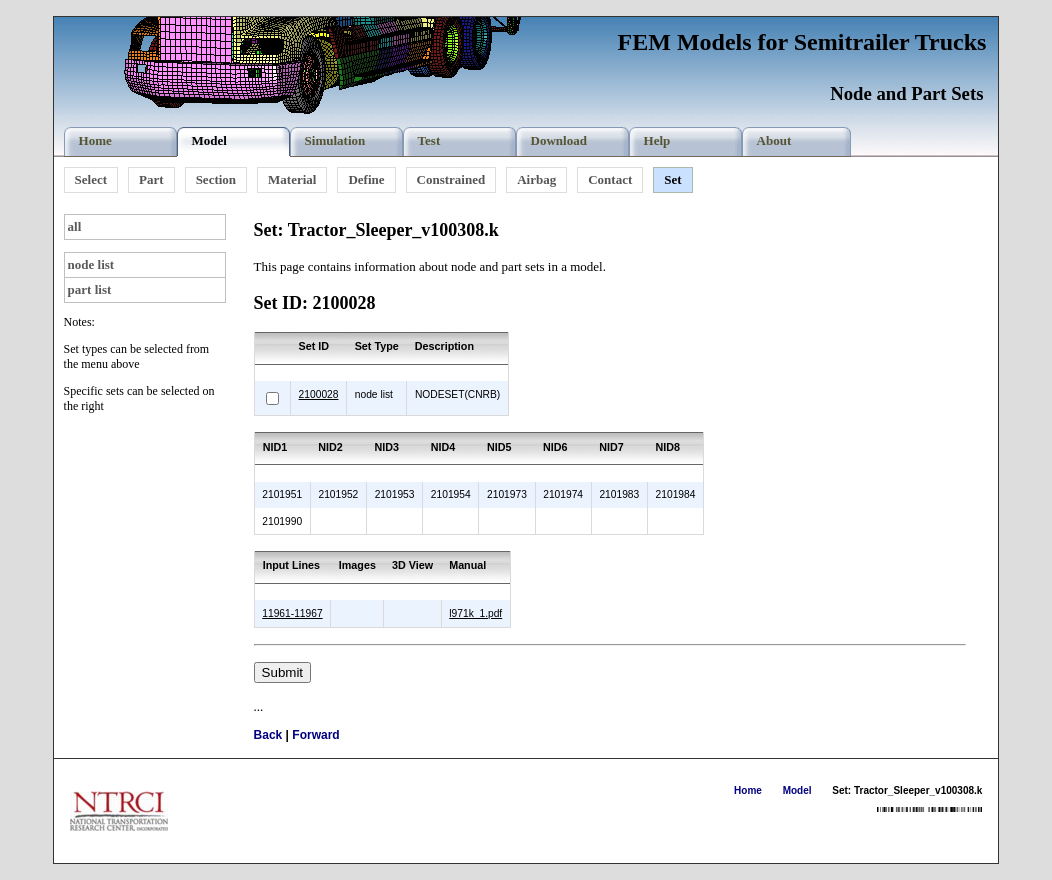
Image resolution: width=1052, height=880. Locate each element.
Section (216, 179)
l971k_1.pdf (475, 613)
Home (748, 790)
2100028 (319, 394)
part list (90, 289)
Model (797, 790)
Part (151, 179)
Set (672, 179)
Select (91, 179)
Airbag (536, 179)
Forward (315, 735)
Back (268, 735)
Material (292, 179)
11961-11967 (292, 613)
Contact (610, 179)
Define (366, 179)
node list (91, 264)
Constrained (451, 179)
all (75, 226)
